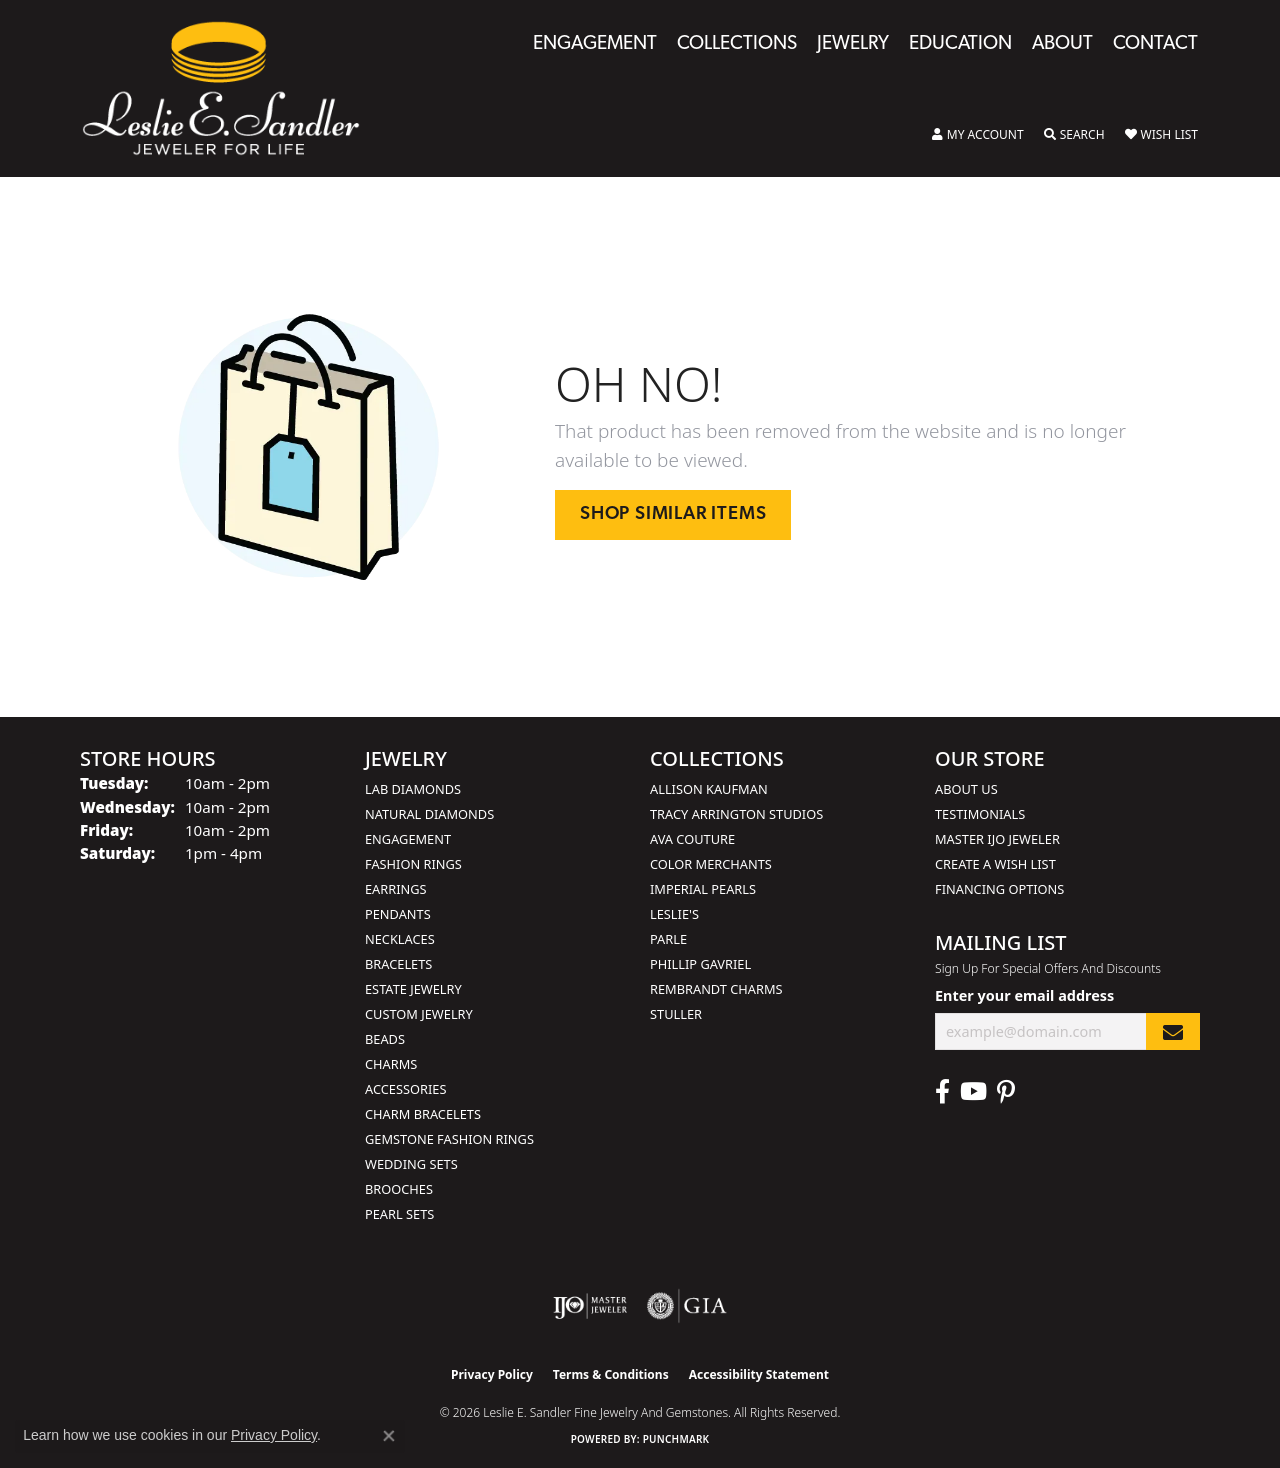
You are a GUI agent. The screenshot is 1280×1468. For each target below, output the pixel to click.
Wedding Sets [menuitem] (411, 1164)
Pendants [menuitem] (398, 914)
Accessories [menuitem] (405, 1089)
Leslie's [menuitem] (674, 914)
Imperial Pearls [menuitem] (703, 889)
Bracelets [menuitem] (398, 964)
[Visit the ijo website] (590, 1306)
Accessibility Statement (759, 1374)
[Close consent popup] (389, 1436)
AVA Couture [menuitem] (692, 839)
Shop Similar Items (673, 514)
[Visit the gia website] (687, 1306)
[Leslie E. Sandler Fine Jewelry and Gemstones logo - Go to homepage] (231, 88)
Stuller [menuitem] (676, 1014)
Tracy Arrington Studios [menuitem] (736, 814)
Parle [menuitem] (668, 939)
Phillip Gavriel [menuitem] (700, 964)
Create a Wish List (995, 864)
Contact (1155, 44)
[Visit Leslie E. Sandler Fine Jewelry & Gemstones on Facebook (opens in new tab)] (942, 1092)
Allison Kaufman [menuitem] (709, 789)
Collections (737, 44)
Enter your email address (1024, 995)
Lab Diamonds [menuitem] (413, 789)
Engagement (595, 44)
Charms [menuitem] (391, 1064)
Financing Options (999, 889)
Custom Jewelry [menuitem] (419, 1014)
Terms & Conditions (611, 1374)
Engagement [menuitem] (408, 839)
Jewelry (853, 44)
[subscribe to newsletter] (1173, 1031)
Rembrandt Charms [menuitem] (716, 989)
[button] (978, 135)
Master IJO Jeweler (997, 839)
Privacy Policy (492, 1374)
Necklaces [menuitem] (400, 939)
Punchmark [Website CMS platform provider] (676, 1439)
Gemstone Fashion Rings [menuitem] (449, 1139)
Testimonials (980, 814)
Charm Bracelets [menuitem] (423, 1114)
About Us (966, 789)
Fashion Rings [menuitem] (413, 864)
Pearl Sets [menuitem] (399, 1214)
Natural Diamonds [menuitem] (429, 814)
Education (960, 44)
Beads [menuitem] (385, 1039)
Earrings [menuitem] (396, 889)
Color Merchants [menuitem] (711, 864)
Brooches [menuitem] (399, 1189)
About (1062, 44)
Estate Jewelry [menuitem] (413, 989)
